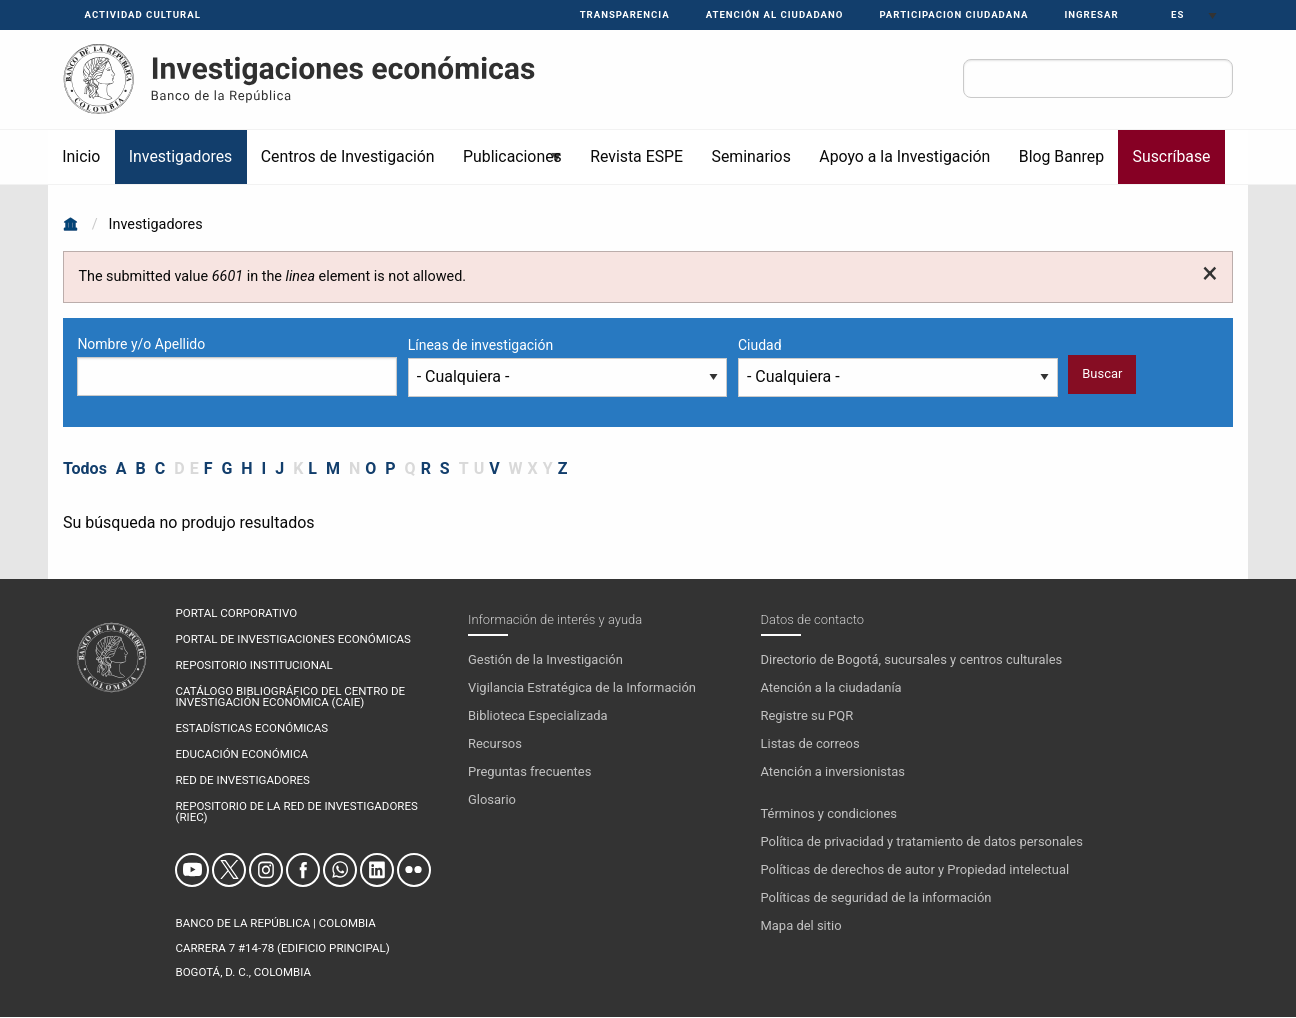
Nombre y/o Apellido (141, 344)
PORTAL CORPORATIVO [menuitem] (236, 614)
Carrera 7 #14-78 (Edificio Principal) (282, 948)
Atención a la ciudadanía (831, 687)
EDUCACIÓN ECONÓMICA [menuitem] (241, 755)
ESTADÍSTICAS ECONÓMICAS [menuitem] (251, 729)
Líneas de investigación (481, 345)
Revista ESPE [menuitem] (636, 156)
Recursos (495, 743)
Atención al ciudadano (775, 14)
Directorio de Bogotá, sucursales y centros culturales (912, 659)
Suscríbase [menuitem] (1172, 156)
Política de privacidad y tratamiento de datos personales (922, 841)
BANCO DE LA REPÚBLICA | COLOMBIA (275, 923)
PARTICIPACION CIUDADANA (953, 14)
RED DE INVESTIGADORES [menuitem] (242, 781)
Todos (85, 468)
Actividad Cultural (143, 14)
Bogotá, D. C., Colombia (242, 972)
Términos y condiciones (829, 813)
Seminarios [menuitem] (751, 156)
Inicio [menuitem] (81, 156)
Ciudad (760, 345)
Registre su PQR (807, 715)
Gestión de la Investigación (545, 659)
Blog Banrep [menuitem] (1061, 156)
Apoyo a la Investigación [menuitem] (904, 156)
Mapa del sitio (801, 925)
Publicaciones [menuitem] (506, 165)
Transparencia (625, 14)
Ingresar (1091, 14)
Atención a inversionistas (833, 771)
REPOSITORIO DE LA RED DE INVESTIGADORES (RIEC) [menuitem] (296, 812)
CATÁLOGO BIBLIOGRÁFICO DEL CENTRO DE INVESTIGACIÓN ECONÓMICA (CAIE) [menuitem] (290, 697)
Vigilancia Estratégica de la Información (582, 687)
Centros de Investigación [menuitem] (348, 156)
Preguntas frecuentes (529, 771)
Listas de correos (810, 743)
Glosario (492, 799)
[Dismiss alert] (1209, 273)
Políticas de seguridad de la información (876, 897)
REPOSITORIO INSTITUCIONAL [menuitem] (253, 666)
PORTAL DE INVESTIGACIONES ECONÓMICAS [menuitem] (292, 640)
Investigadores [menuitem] (180, 156)
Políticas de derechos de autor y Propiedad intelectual (915, 869)
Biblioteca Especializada (538, 715)
